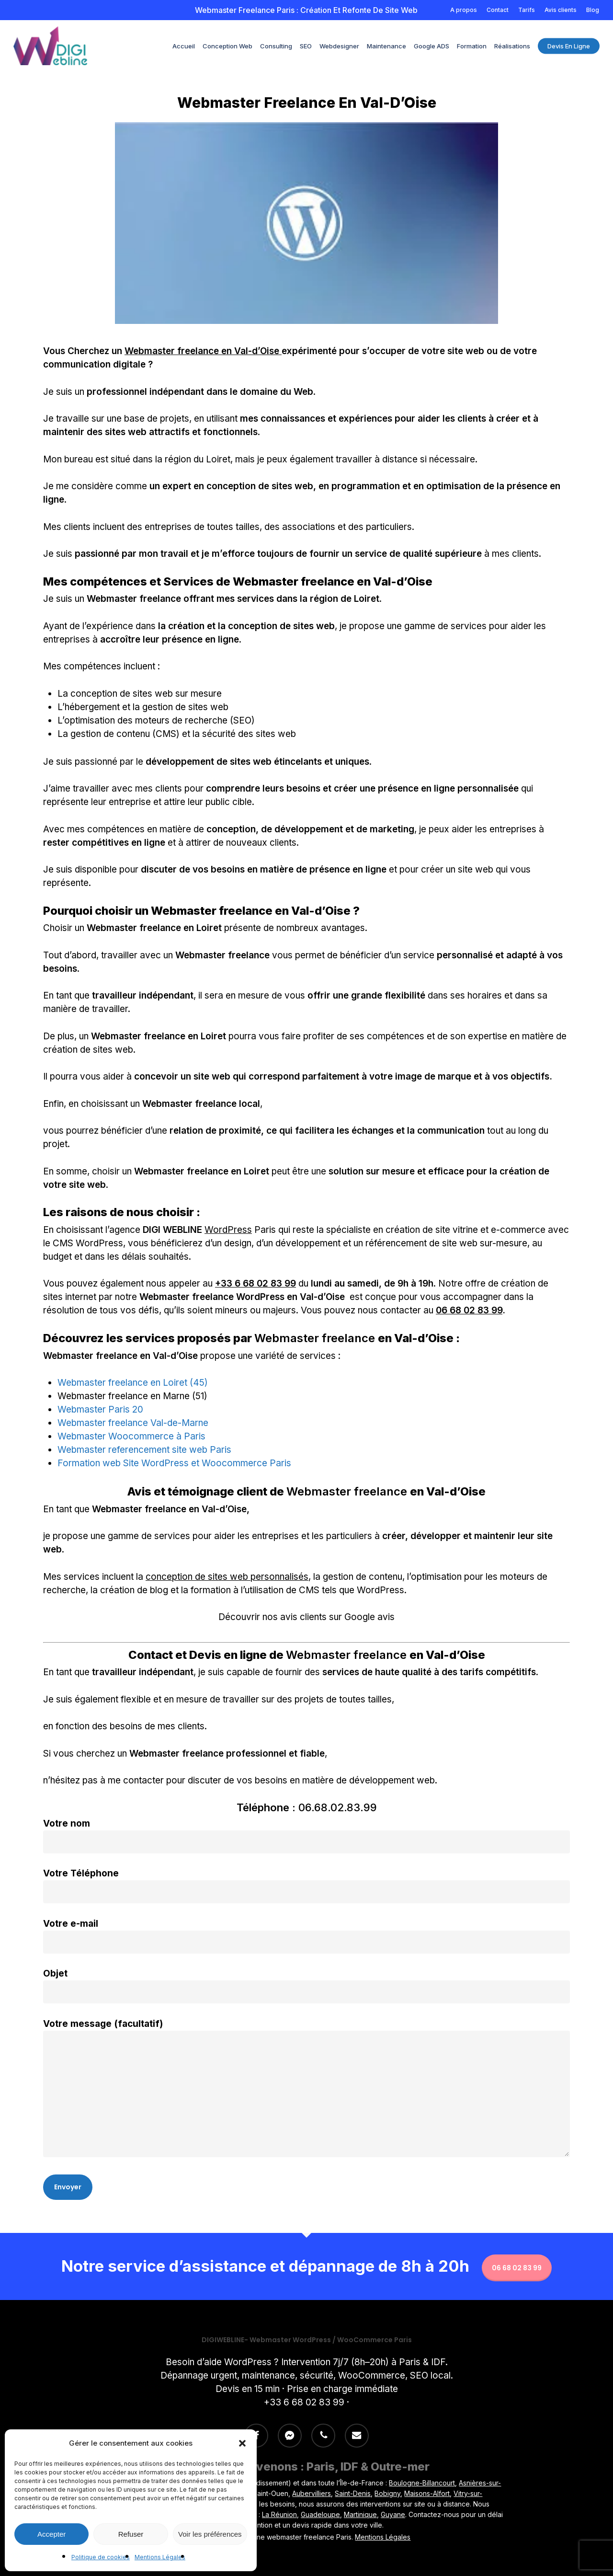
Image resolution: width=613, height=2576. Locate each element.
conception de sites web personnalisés (227, 1576)
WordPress (228, 1229)
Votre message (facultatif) (306, 2089)
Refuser (131, 2534)
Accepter (51, 2534)
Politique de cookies (100, 2557)
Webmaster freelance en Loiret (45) (132, 1382)
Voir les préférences (210, 2534)
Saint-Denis (353, 2493)
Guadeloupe (320, 2514)
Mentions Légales (160, 2557)
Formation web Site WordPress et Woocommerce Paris (174, 1463)
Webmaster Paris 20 (100, 1409)
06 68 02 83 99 (469, 1310)
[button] (242, 2443)
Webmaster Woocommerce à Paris (131, 1436)
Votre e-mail (306, 1936)
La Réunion (279, 2514)
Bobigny (387, 2493)
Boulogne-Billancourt (422, 2483)
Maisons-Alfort (427, 2493)
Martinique (360, 2514)
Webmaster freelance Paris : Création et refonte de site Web (306, 10)
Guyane (393, 2514)
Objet (306, 1985)
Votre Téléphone (306, 1885)
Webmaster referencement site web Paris (144, 1449)
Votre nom (306, 1835)
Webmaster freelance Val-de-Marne (132, 1422)
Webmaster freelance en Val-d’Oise (203, 350)
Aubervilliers (311, 2493)
